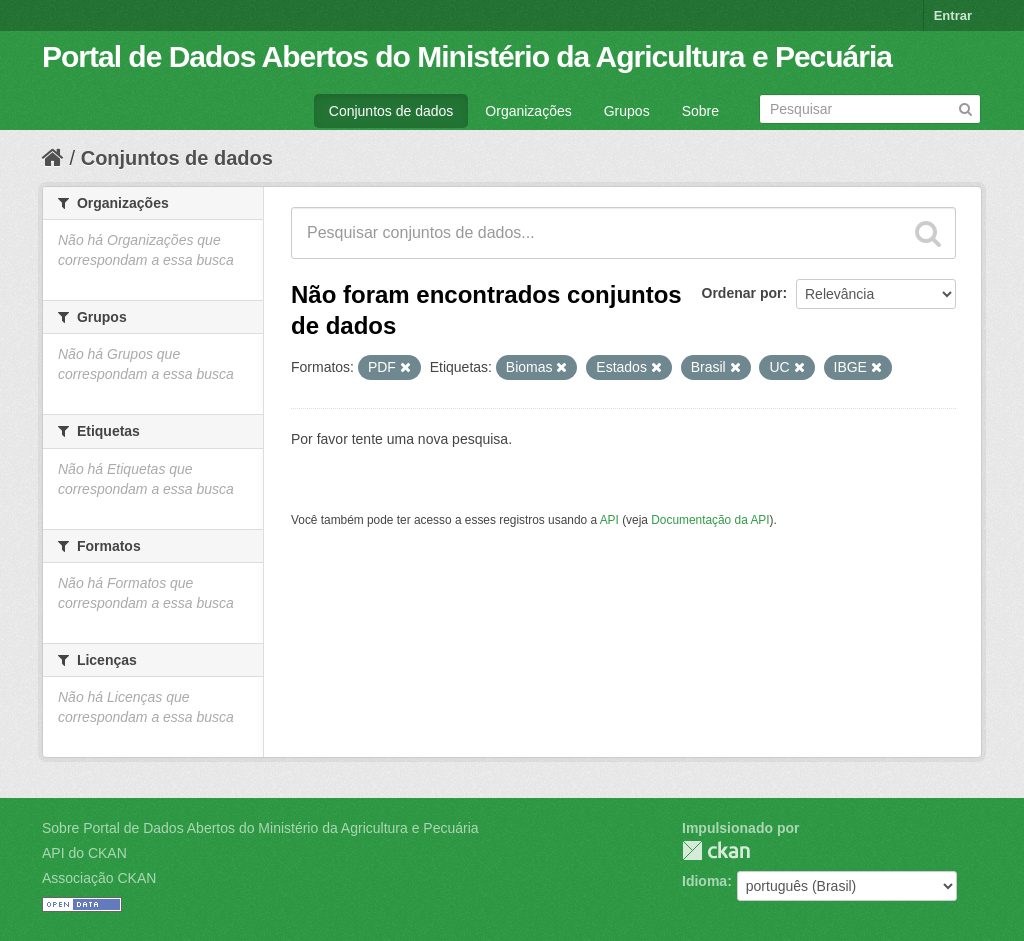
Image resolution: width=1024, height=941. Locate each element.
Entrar (953, 15)
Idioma (704, 881)
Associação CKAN (99, 878)
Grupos (627, 111)
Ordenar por (742, 293)
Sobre (700, 111)
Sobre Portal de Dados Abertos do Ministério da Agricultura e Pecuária (260, 828)
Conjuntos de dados (391, 111)
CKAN (716, 850)
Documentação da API (710, 520)
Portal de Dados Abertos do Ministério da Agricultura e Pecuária (467, 56)
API (609, 520)
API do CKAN (84, 853)
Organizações (528, 111)
